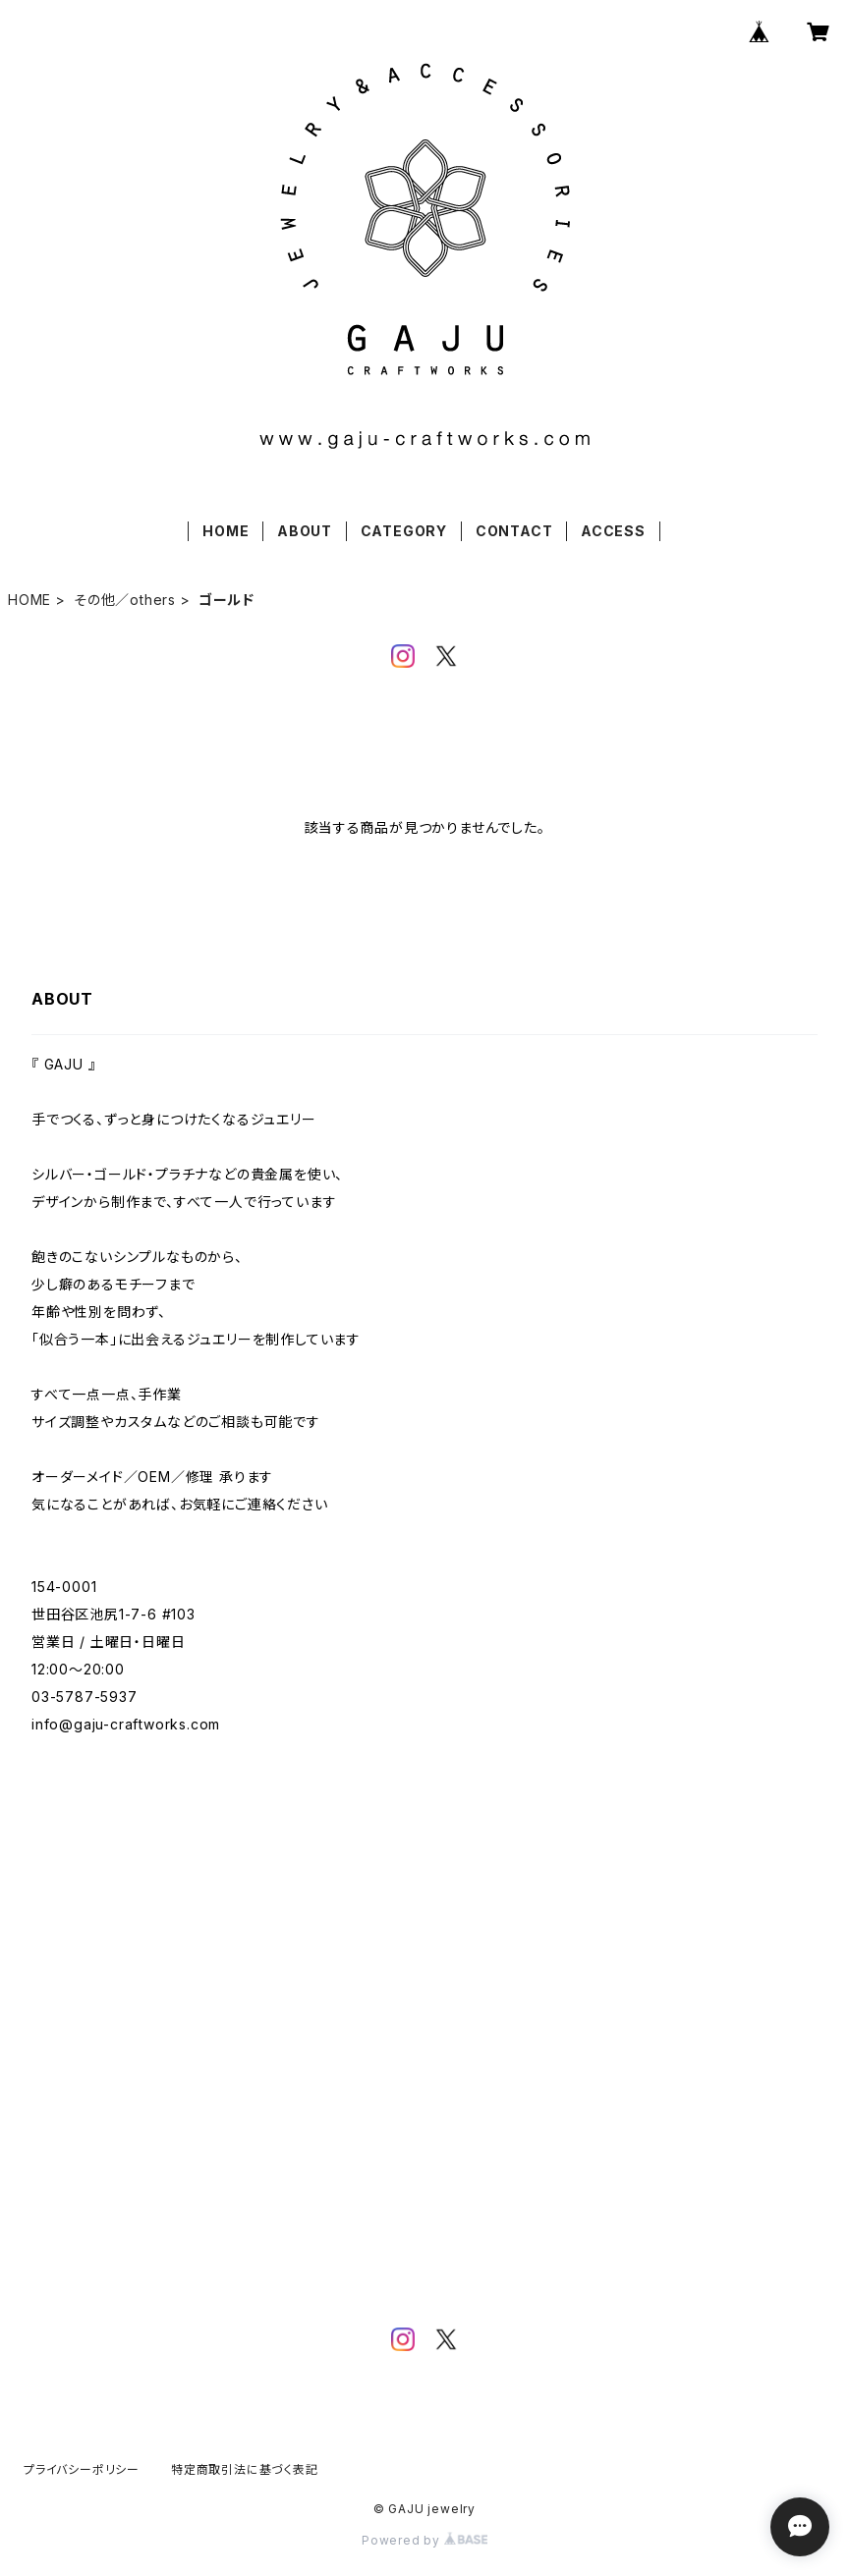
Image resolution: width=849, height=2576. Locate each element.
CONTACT (514, 530)
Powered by (424, 2540)
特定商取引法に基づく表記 (244, 2469)
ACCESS (613, 530)
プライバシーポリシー (82, 2469)
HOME (225, 530)
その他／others (125, 599)
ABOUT (304, 530)
